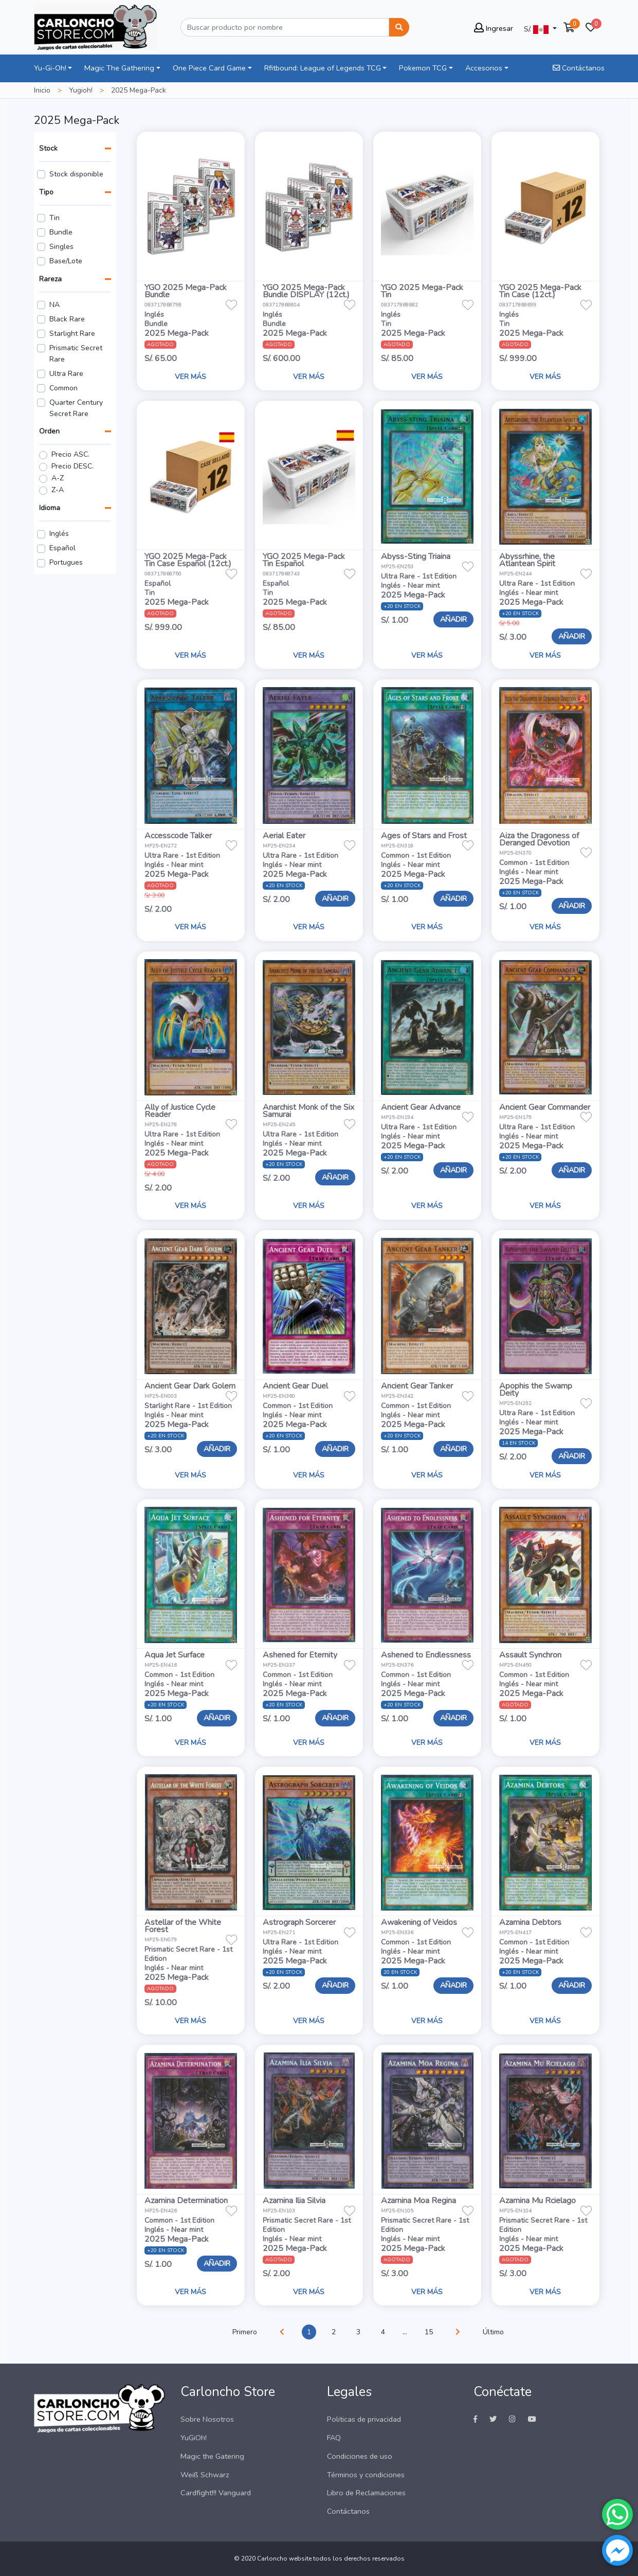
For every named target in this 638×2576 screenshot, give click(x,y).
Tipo (46, 192)
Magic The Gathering (119, 68)
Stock (48, 148)
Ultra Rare (66, 374)
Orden (49, 431)
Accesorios (483, 68)
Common (63, 388)
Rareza (50, 279)
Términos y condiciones (366, 2475)
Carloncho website (284, 2558)
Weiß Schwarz (204, 2475)
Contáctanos (579, 68)
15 (429, 2332)
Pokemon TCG (423, 68)
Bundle (60, 232)
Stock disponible (76, 174)
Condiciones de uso (359, 2456)
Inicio (42, 90)
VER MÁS (190, 377)
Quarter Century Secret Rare (76, 408)
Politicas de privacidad (364, 2419)
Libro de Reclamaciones (366, 2493)
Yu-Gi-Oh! (50, 68)
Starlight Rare (72, 333)
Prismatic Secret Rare (75, 353)
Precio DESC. (72, 466)
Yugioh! (81, 90)
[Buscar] (284, 27)
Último (493, 2332)
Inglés (59, 533)
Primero (244, 2332)
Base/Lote (65, 261)
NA (54, 305)
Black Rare (67, 319)
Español (62, 548)
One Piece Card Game (209, 68)
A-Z (57, 478)
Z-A (57, 490)
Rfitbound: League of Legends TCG (322, 68)
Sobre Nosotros (207, 2419)
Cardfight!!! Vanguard (215, 2493)
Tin (54, 218)
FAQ (334, 2438)
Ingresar (493, 28)
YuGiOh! (193, 2438)
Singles (61, 246)
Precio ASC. (70, 454)
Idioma (49, 508)
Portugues (66, 562)
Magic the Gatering (212, 2456)
